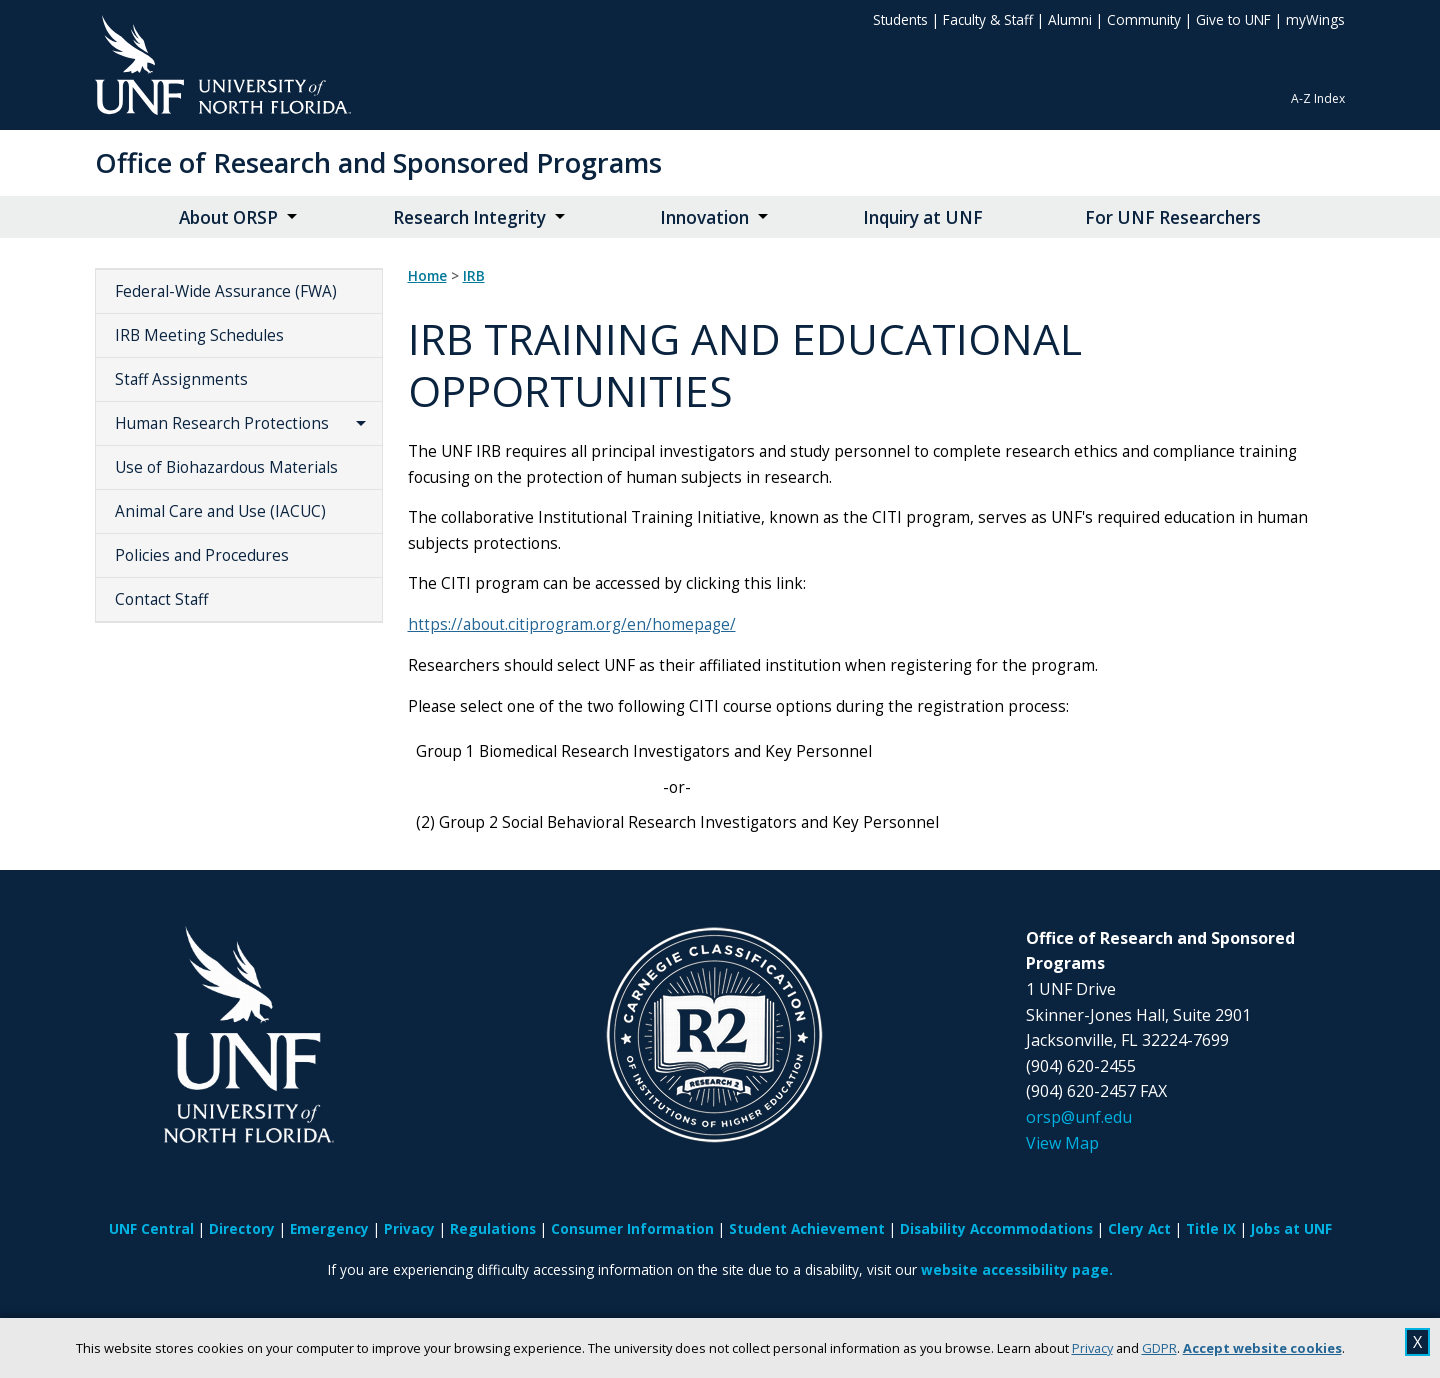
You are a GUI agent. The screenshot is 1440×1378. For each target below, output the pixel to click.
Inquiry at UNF (923, 217)
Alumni (1070, 19)
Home (427, 276)
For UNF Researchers (1173, 217)
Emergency (329, 1228)
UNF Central (151, 1228)
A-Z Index (1318, 98)
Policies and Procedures (202, 555)
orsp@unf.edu (1079, 1117)
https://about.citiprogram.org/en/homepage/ (572, 624)
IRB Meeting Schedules (199, 335)
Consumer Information (632, 1228)
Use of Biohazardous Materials (226, 467)
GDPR (1159, 1348)
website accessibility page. (1017, 1269)
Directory (242, 1228)
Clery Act (1139, 1228)
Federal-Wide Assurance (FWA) (226, 291)
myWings (1315, 19)
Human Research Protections (222, 423)
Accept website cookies (1262, 1348)
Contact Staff (161, 599)
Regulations (493, 1228)
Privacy (1092, 1348)
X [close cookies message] (1417, 1342)
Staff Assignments (181, 379)
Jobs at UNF (1291, 1228)
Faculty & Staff (988, 19)
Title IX (1211, 1228)
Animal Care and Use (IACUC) (220, 511)
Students (900, 19)
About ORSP (228, 217)
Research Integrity (469, 217)
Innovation (704, 217)
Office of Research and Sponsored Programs (378, 162)
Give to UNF (1233, 19)
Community (1144, 19)
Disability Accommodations (996, 1228)
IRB (474, 276)
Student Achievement (807, 1228)
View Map (1062, 1143)
